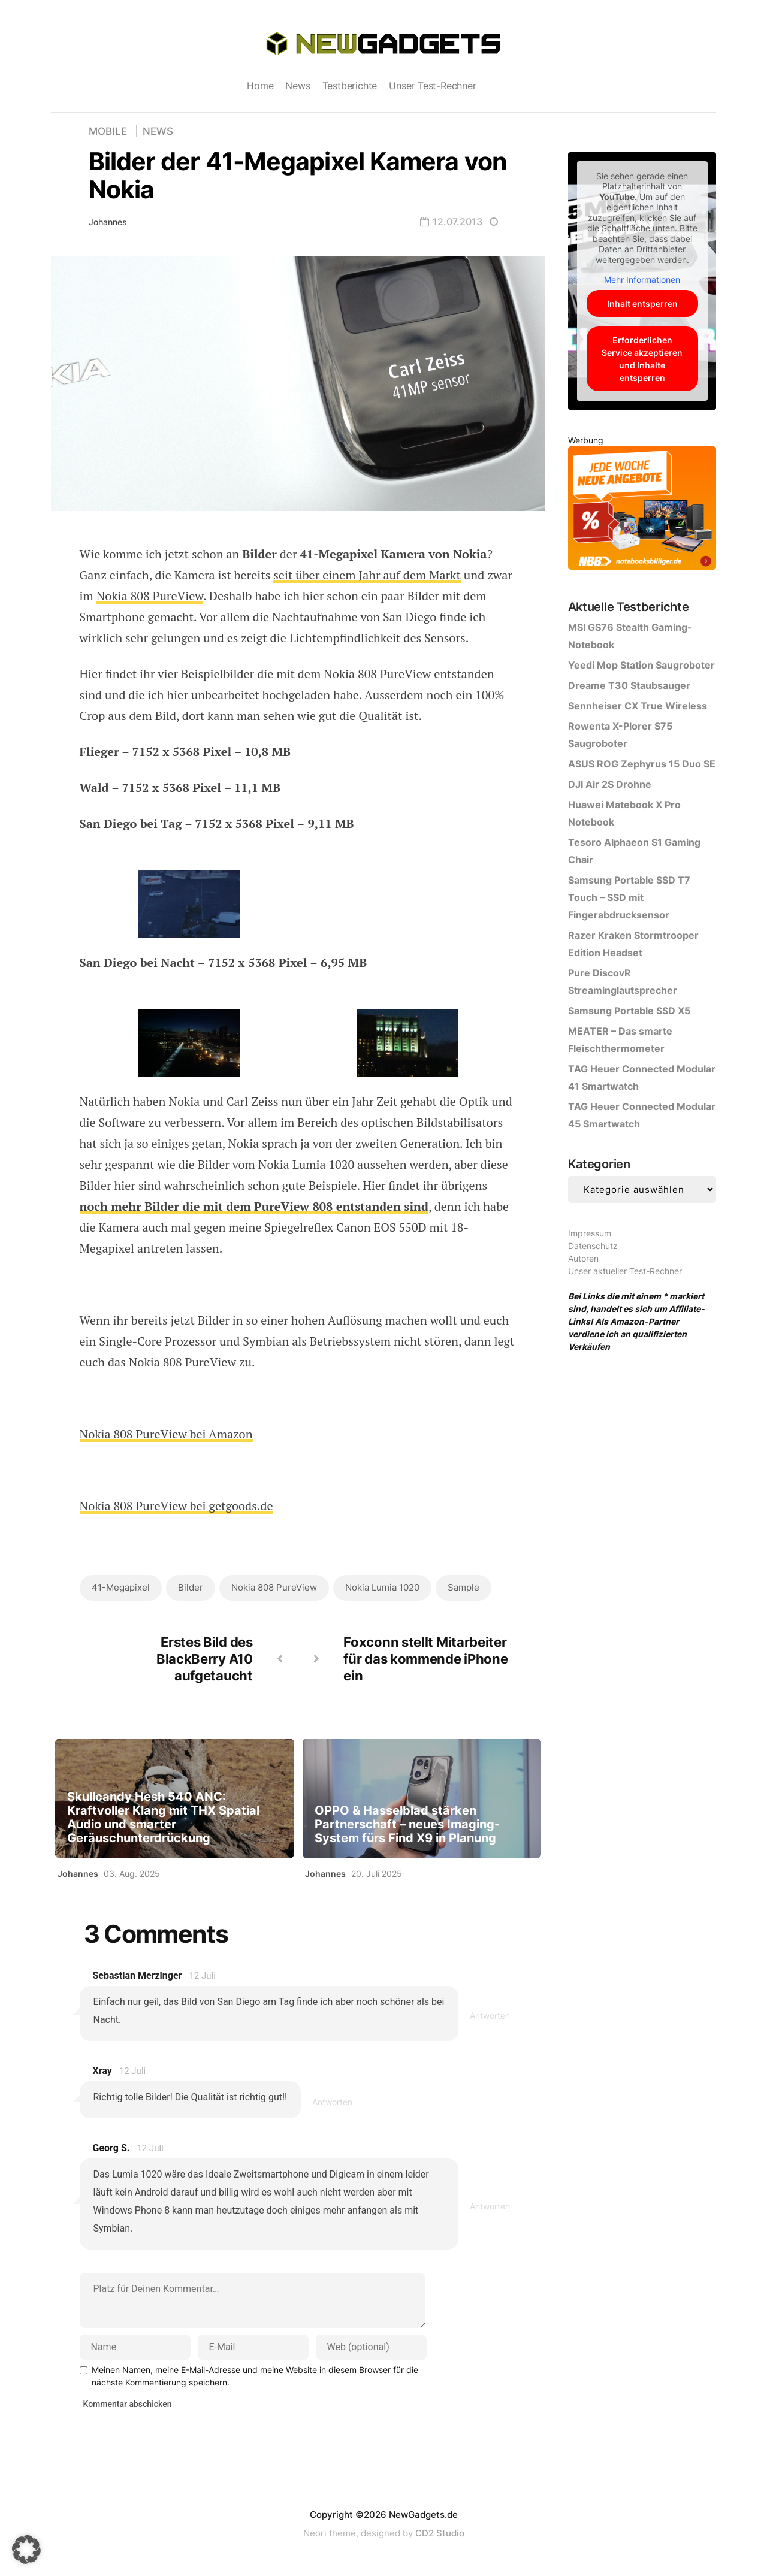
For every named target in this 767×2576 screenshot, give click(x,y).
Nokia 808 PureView (149, 596)
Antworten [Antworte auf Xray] (332, 2102)
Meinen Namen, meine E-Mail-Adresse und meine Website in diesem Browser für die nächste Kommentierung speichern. (255, 2376)
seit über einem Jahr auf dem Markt (367, 575)
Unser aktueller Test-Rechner (625, 1271)
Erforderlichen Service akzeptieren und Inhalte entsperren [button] (642, 359)
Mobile (108, 131)
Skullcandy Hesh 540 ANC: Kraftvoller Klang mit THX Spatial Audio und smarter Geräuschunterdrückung (163, 1817)
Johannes (108, 222)
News (297, 86)
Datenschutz (593, 1246)
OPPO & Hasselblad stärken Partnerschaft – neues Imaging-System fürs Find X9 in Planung (407, 1824)
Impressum (589, 1233)
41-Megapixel (121, 1587)
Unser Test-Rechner (432, 86)
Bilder (190, 1587)
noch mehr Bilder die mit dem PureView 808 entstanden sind (254, 1206)
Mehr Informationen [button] (642, 279)
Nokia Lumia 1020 (382, 1587)
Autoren (583, 1258)
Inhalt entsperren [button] (641, 303)
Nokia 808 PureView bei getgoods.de (176, 1506)
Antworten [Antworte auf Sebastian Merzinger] (490, 2015)
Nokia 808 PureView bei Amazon (166, 1434)
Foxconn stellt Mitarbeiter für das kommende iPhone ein (425, 1658)
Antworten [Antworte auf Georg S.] (490, 2206)
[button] (26, 2549)
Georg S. (111, 2148)
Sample (463, 1587)
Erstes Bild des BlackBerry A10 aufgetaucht (204, 1658)
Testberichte (350, 86)
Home (260, 86)
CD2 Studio (439, 2533)
